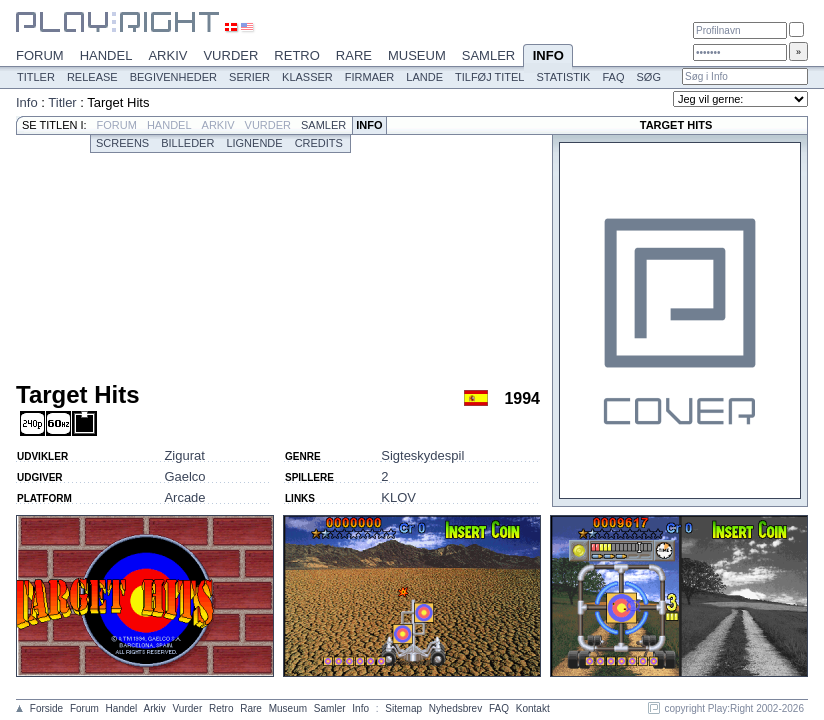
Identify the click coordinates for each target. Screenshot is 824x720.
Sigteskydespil (422, 455)
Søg (648, 77)
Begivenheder (173, 77)
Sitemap (403, 708)
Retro (297, 55)
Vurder (230, 55)
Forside (46, 708)
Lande (424, 77)
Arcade (184, 497)
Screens (122, 143)
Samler (488, 55)
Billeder (187, 143)
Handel (106, 55)
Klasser (307, 77)
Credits (319, 143)
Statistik (563, 77)
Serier (249, 77)
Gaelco (184, 476)
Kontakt (533, 708)
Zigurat (184, 455)
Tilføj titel (489, 77)
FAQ (613, 77)
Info (548, 57)
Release (92, 77)
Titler (36, 77)
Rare (354, 55)
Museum (417, 55)
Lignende (254, 143)
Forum (40, 55)
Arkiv (167, 55)
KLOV (398, 497)
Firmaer (370, 77)
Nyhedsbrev (455, 708)
